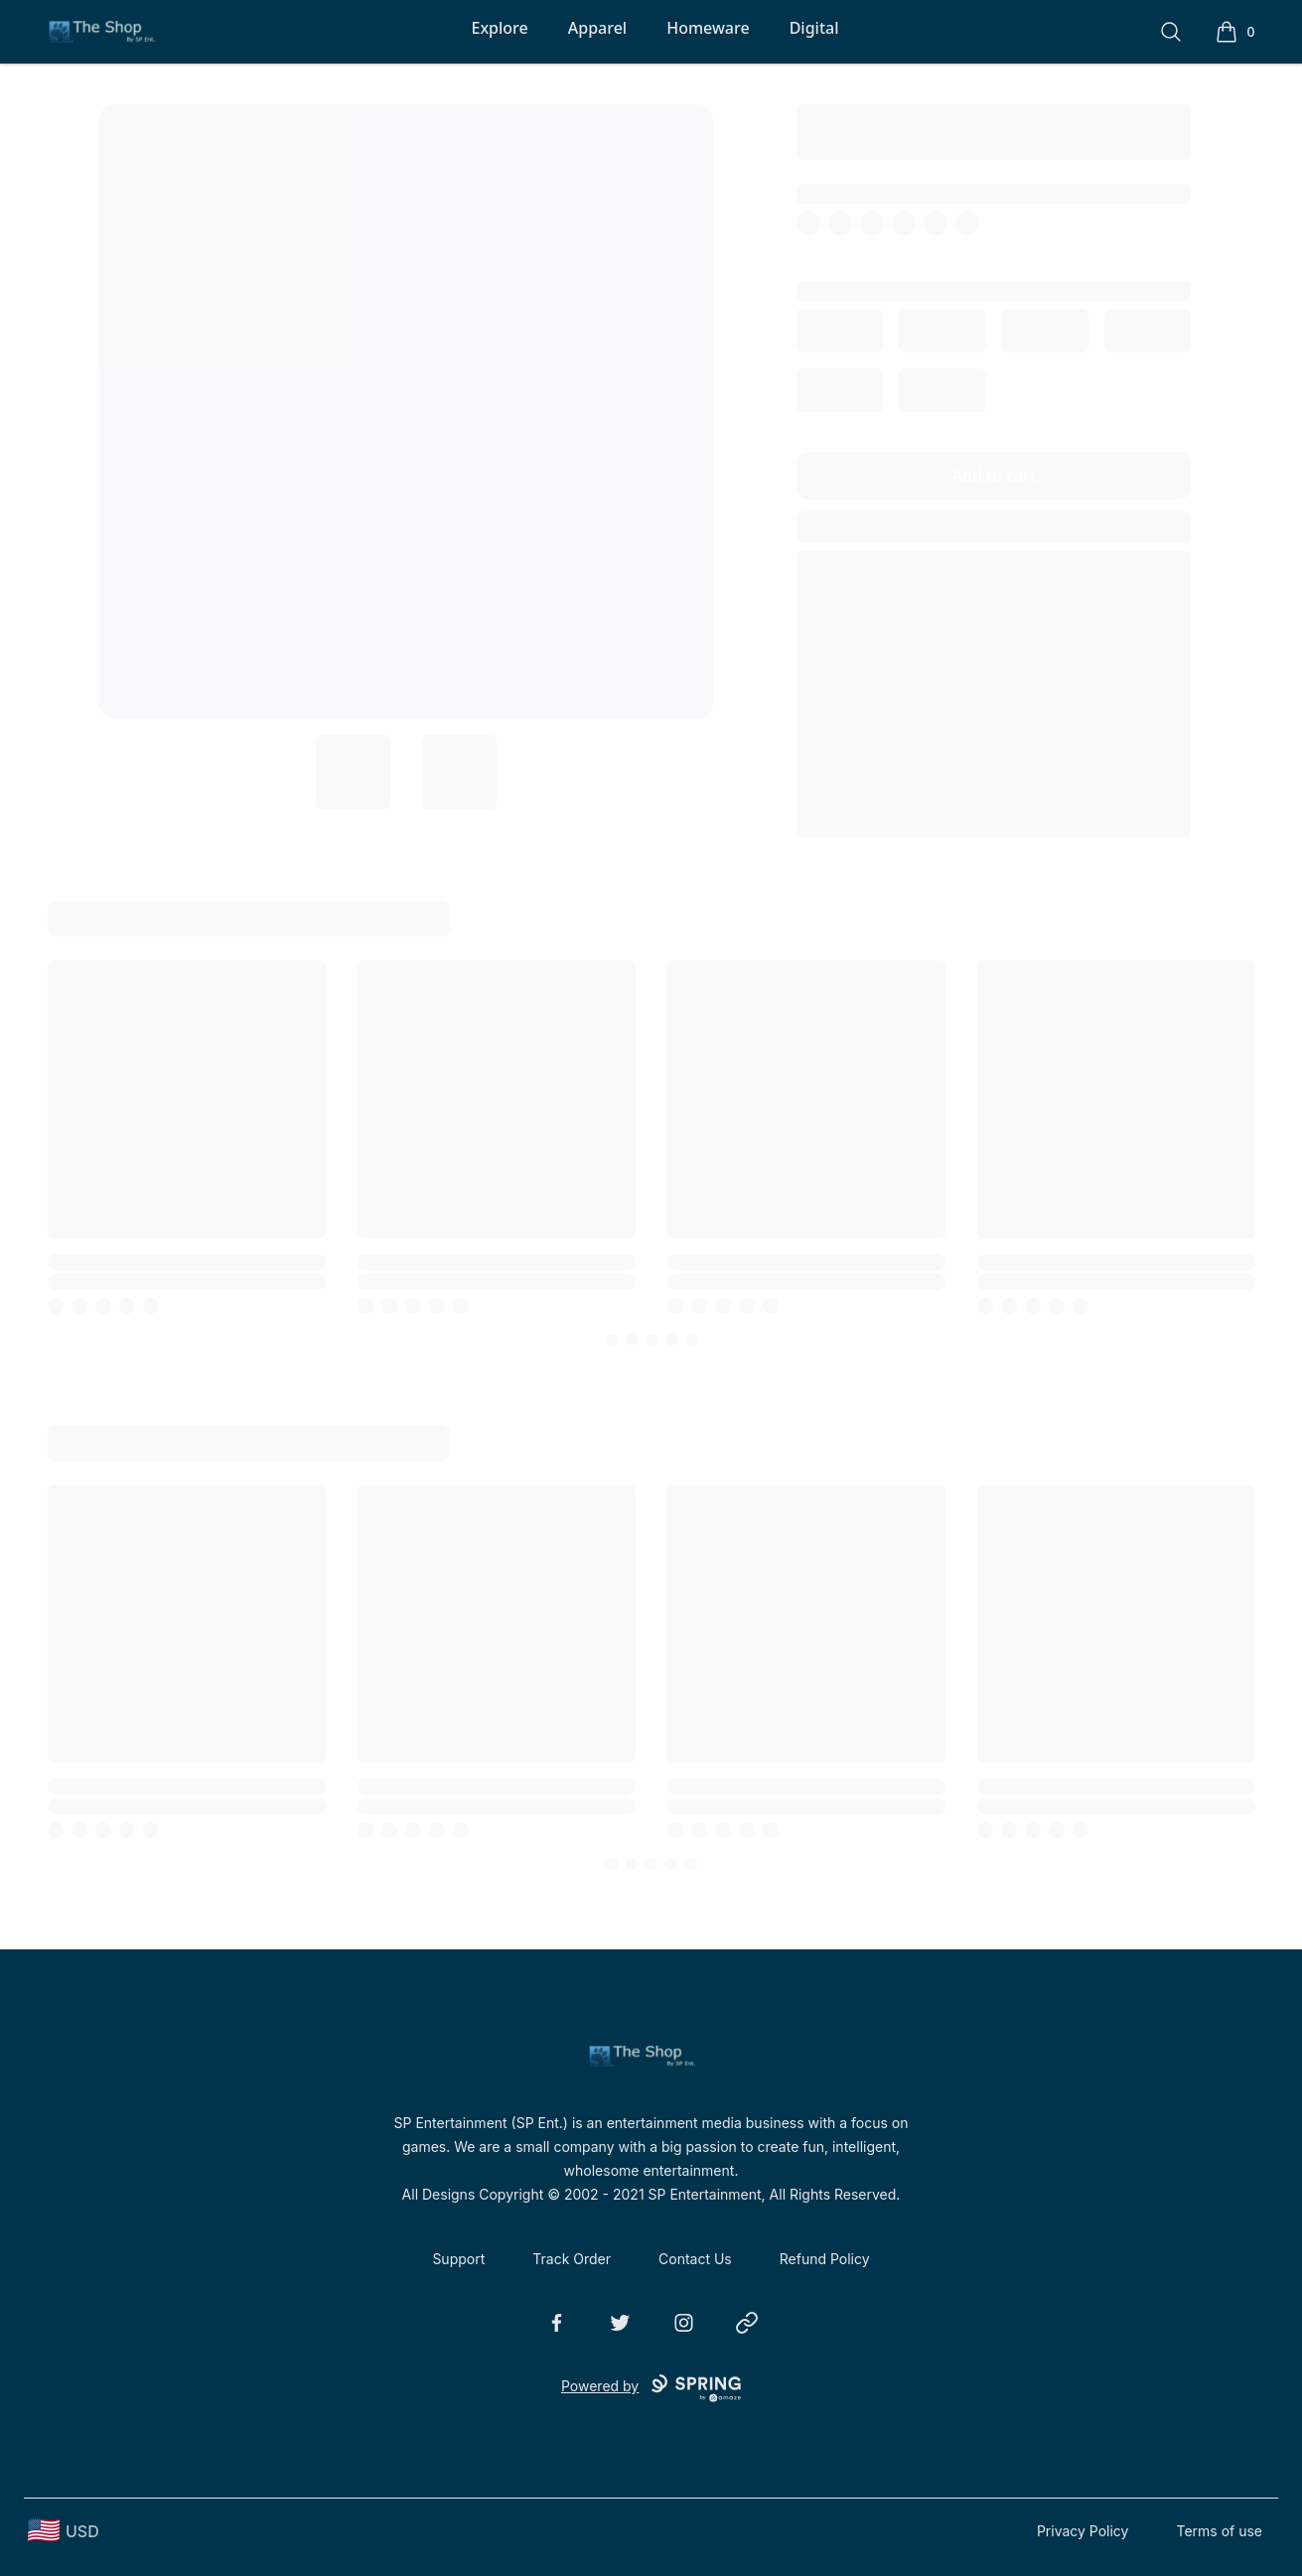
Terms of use (1219, 2530)
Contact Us (695, 2258)
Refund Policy (825, 2258)
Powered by (651, 2388)
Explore (499, 28)
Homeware (707, 28)
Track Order (571, 2258)
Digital (814, 28)
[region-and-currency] (63, 2530)
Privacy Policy (1083, 2530)
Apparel (597, 28)
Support (458, 2258)
